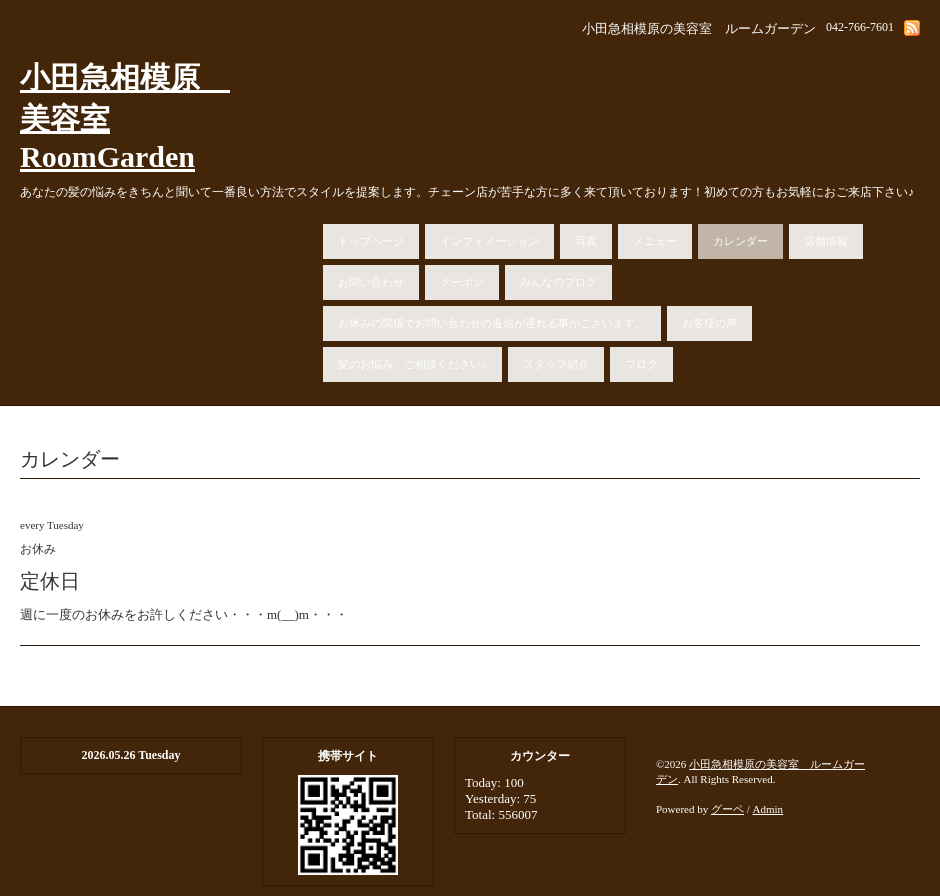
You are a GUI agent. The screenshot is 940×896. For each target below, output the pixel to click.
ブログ (641, 364)
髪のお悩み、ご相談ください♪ (412, 364)
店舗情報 (826, 241)
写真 (586, 241)
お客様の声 (709, 323)
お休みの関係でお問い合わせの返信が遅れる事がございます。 (492, 323)
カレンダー (740, 241)
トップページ (371, 241)
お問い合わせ (371, 282)
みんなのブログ (558, 282)
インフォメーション (489, 241)
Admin (768, 809)
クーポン (462, 282)
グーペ (727, 809)
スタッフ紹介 (556, 364)
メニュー (655, 241)
